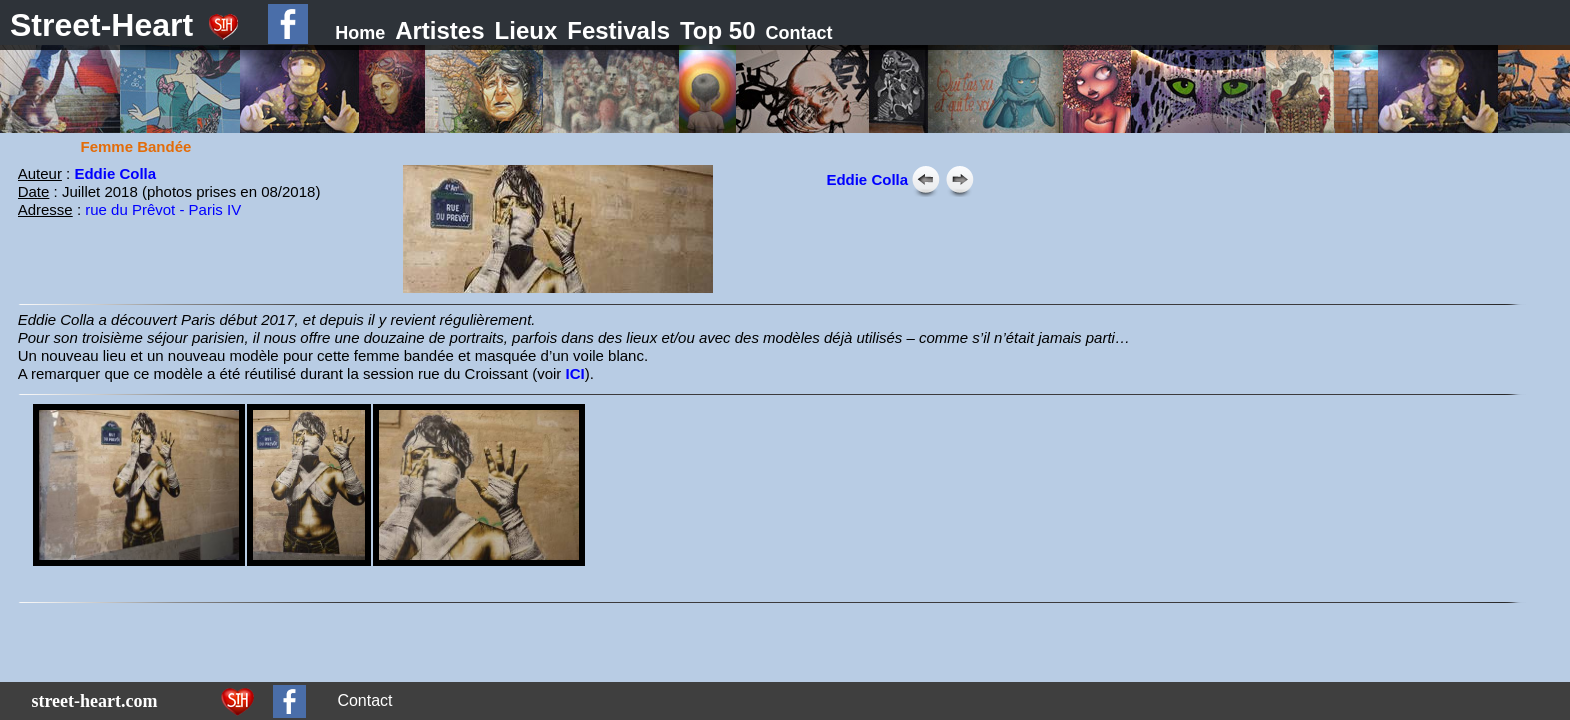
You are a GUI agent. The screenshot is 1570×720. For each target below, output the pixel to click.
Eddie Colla (115, 173)
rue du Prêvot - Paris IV (163, 209)
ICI (574, 373)
